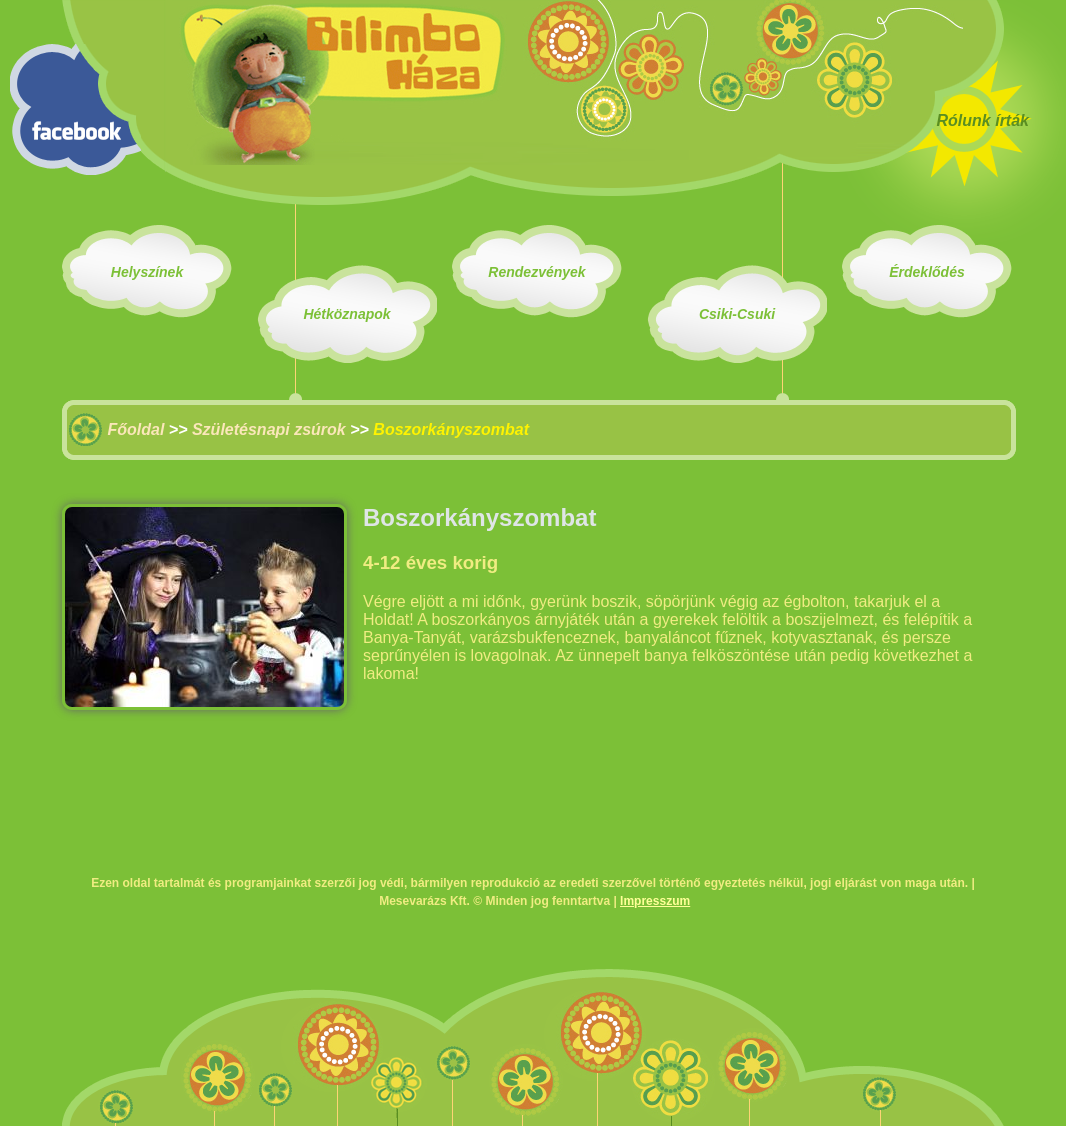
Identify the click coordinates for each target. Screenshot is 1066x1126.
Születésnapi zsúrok (269, 429)
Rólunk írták (983, 120)
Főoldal (135, 429)
